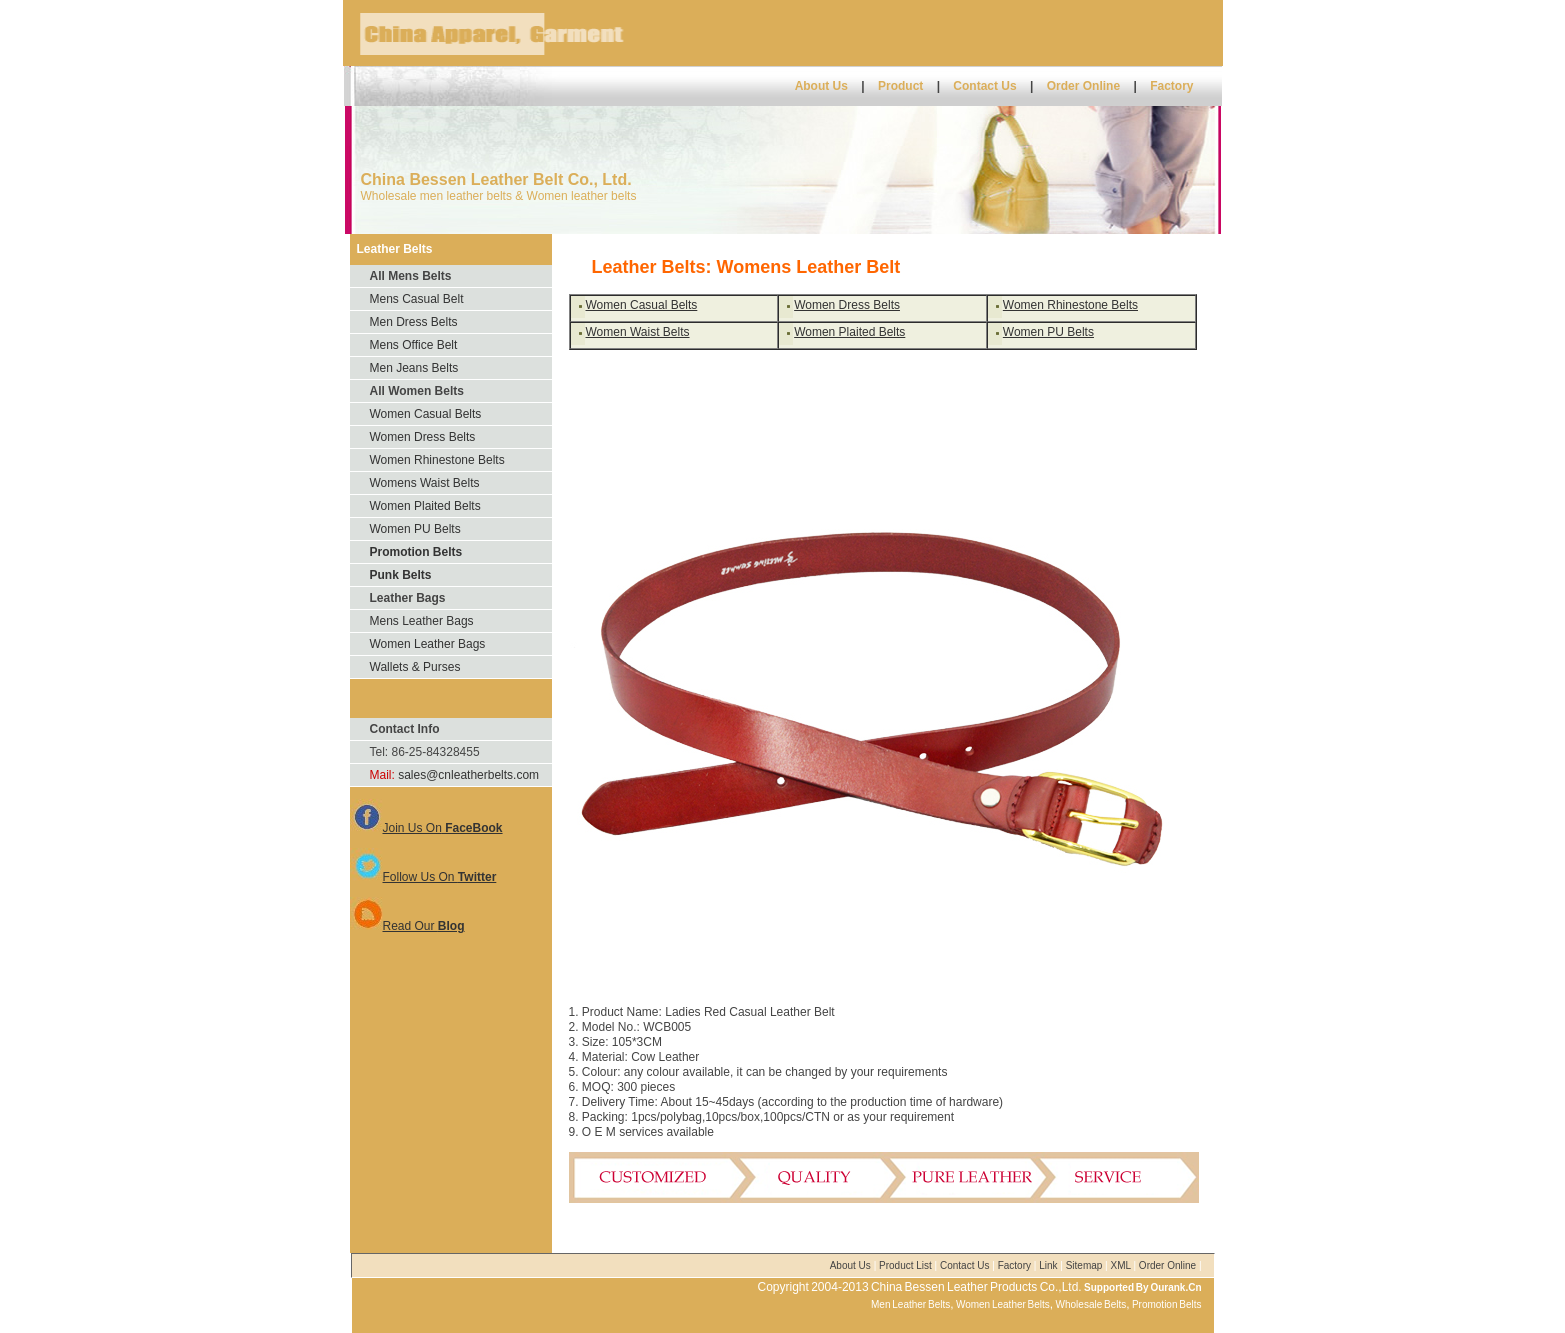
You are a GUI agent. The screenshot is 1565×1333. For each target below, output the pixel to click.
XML (1121, 1265)
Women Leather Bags (428, 644)
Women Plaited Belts (425, 506)
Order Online (1085, 86)
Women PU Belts (415, 529)
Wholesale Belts (1091, 1304)
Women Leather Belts (1003, 1304)
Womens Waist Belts (425, 483)
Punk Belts (401, 575)
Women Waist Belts (638, 332)
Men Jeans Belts (414, 368)
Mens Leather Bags (422, 621)
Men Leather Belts (910, 1304)
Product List (907, 1265)
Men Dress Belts (414, 322)
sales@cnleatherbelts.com (468, 775)
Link (1048, 1265)
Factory (1171, 86)
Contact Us (986, 86)
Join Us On (426, 828)
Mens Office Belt (414, 345)
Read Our (407, 926)
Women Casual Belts (426, 414)
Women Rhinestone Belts (437, 460)
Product (900, 86)
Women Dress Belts (423, 437)
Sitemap (1084, 1265)
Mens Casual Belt (417, 299)
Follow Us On (423, 877)
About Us (821, 86)
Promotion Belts (416, 552)
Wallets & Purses (415, 667)
